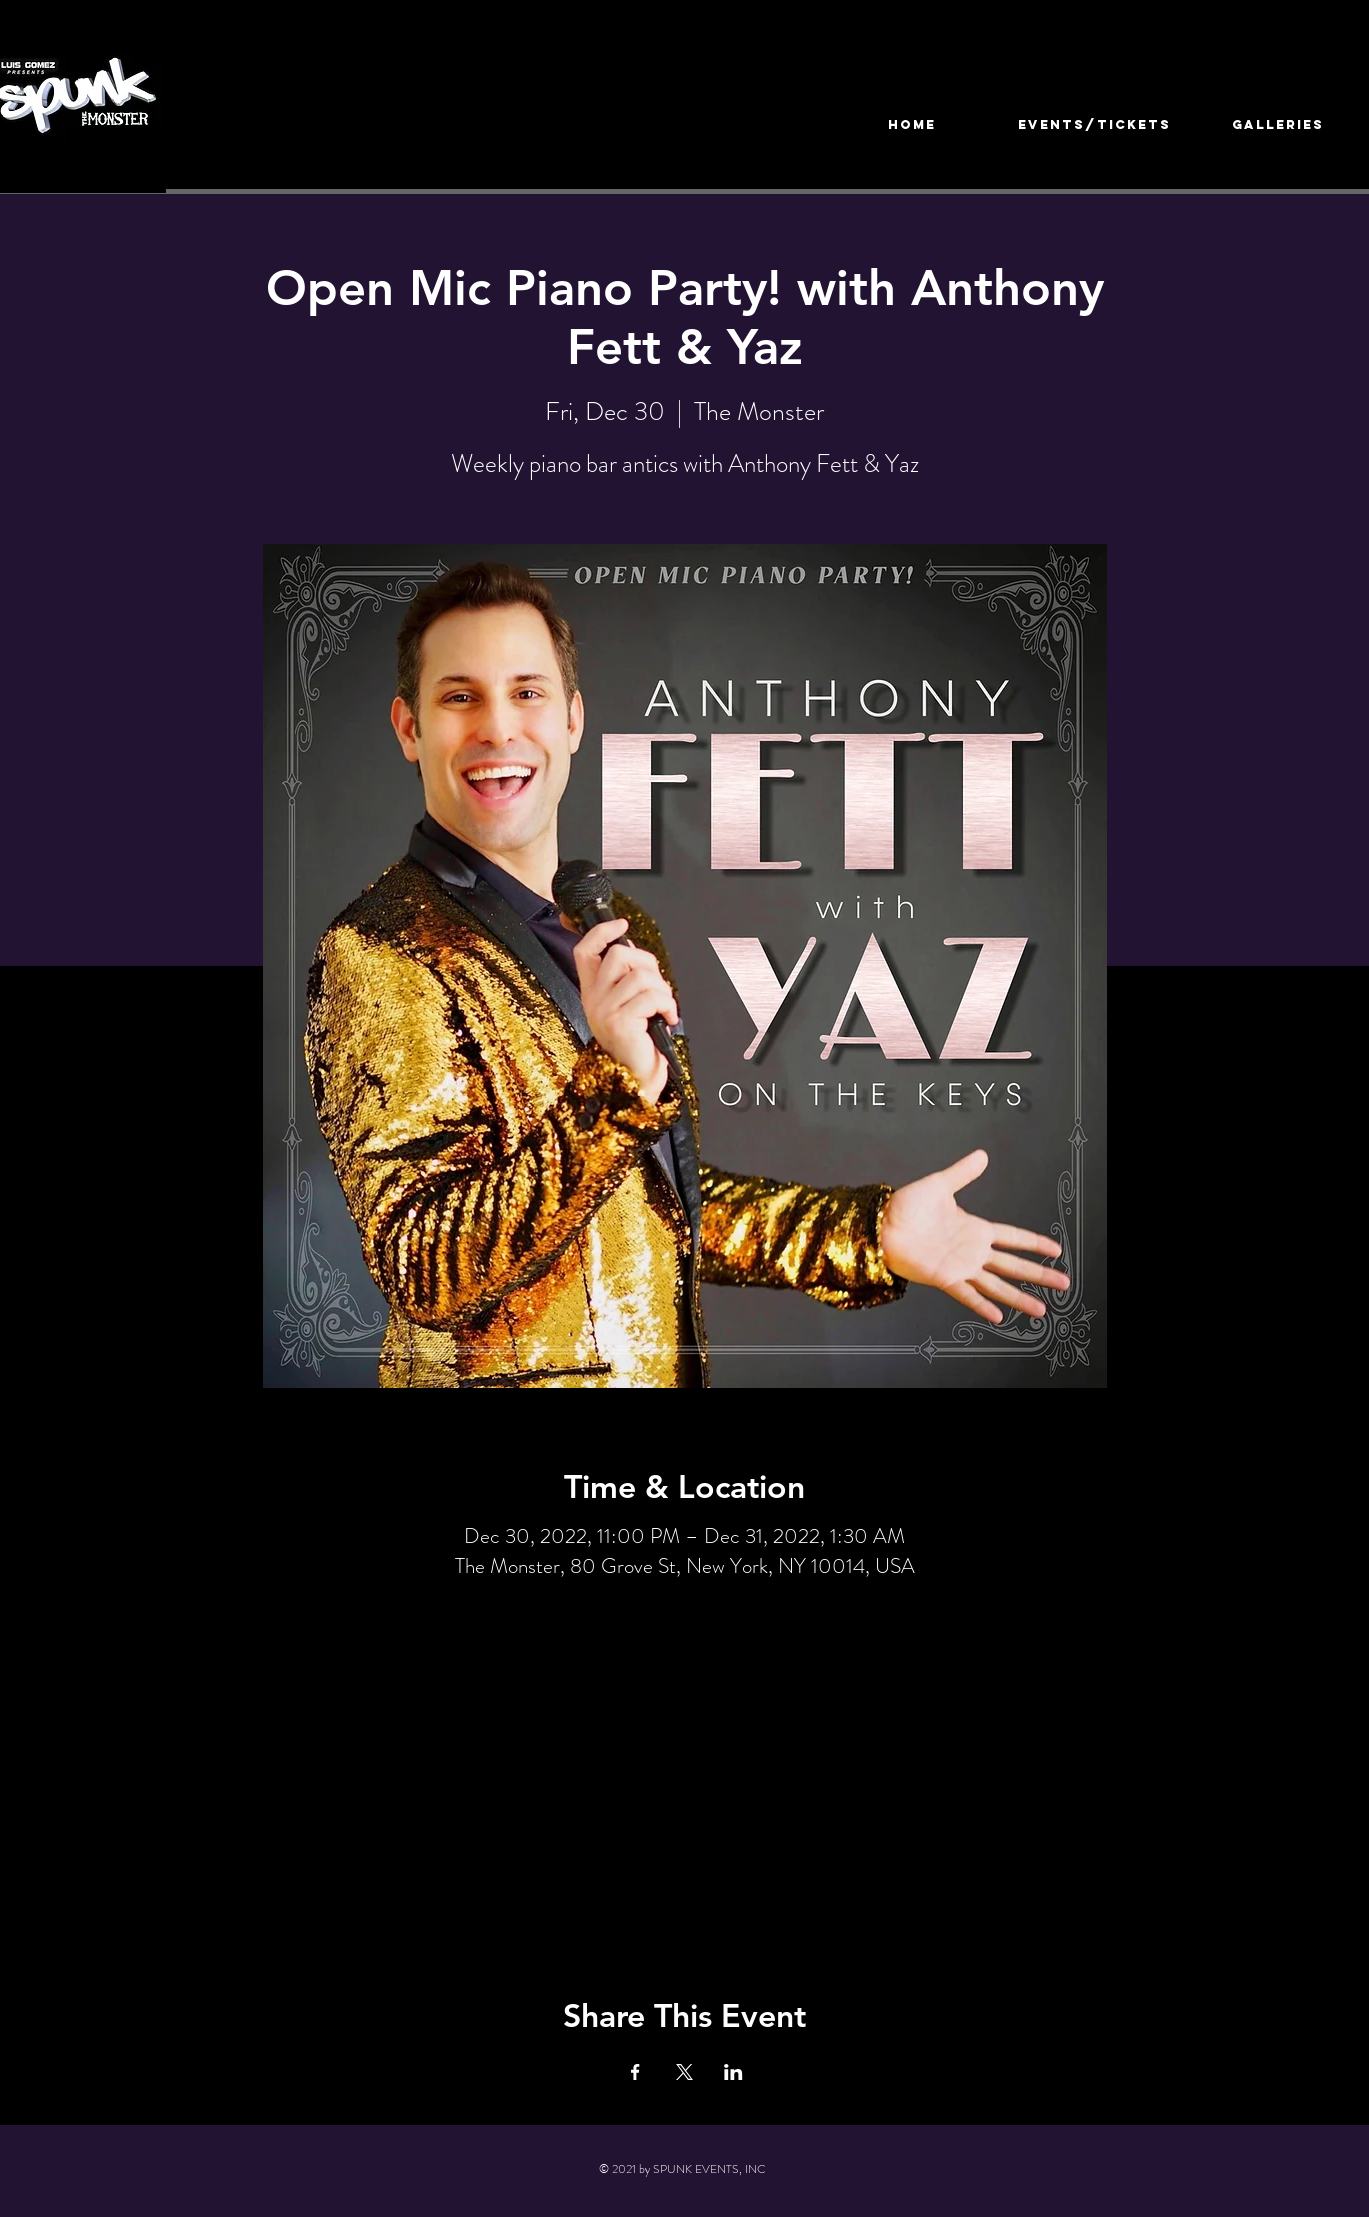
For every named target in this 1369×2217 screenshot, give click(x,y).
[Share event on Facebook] (635, 2072)
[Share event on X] (684, 2072)
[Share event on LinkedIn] (733, 2072)
